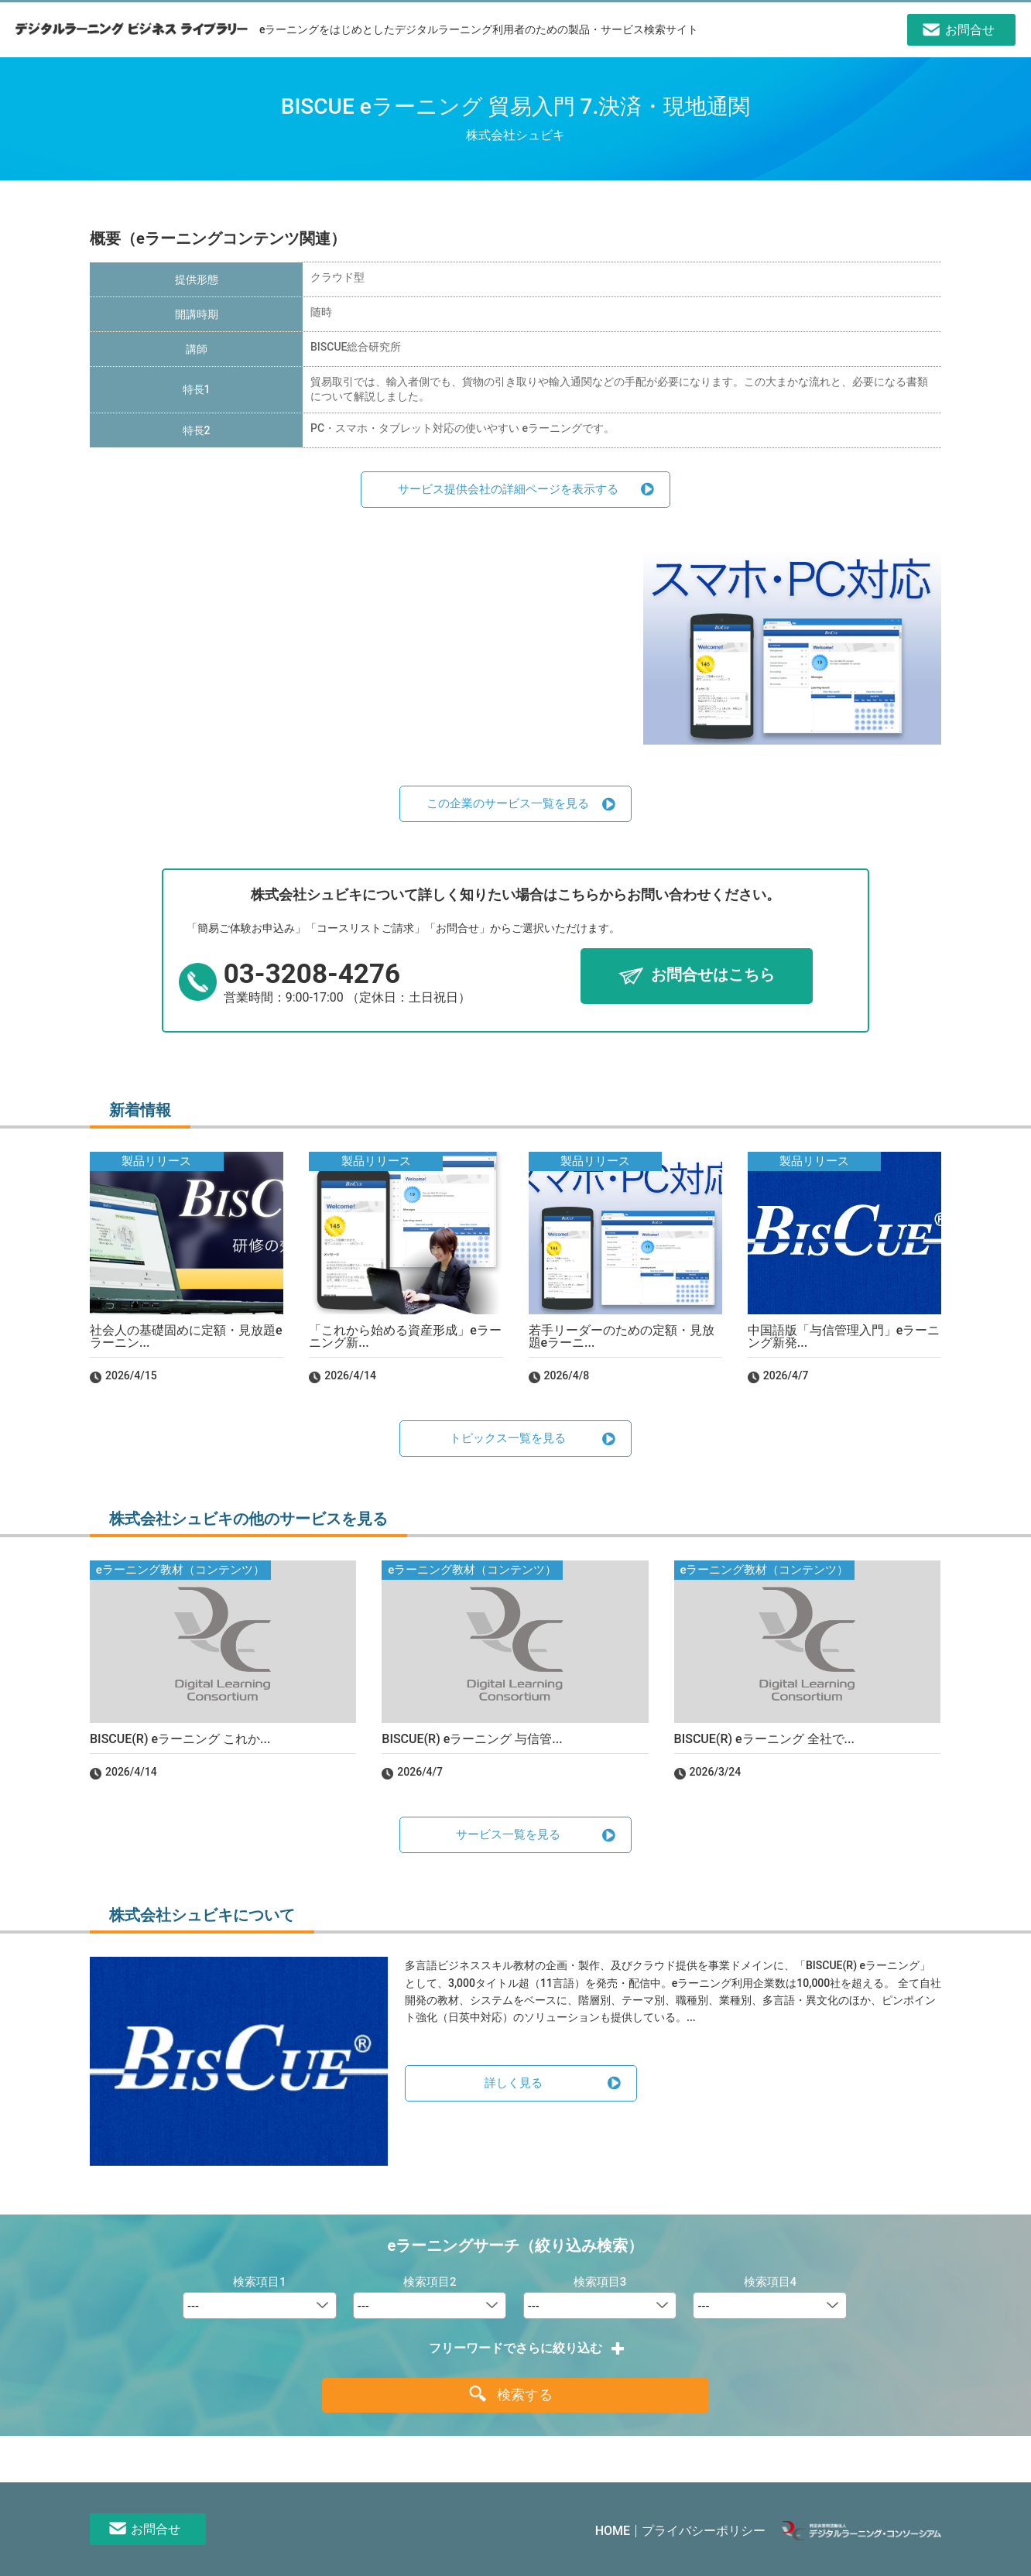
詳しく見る (514, 2083)
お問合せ (155, 2529)
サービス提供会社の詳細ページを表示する (508, 489)
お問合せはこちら (713, 974)
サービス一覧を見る (508, 1834)
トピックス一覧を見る (508, 1438)
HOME (612, 2530)
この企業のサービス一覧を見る (507, 803)
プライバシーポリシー (704, 2530)
